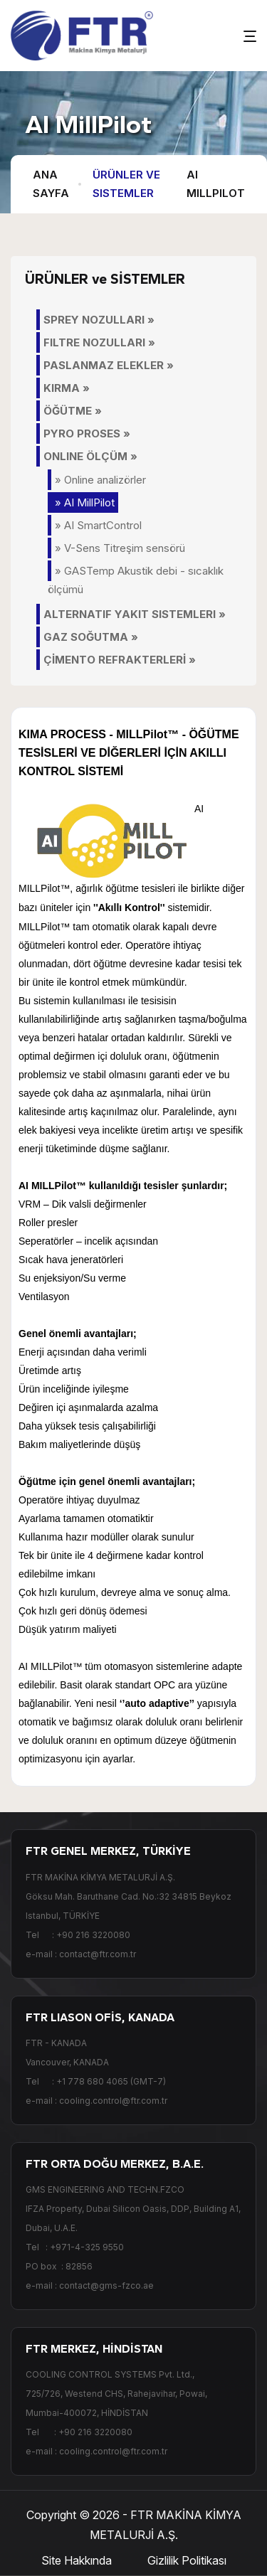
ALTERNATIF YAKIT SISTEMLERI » (134, 614)
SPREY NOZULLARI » (99, 319)
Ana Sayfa (51, 184)
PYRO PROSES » (86, 433)
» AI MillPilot (85, 502)
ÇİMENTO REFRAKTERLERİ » (119, 659)
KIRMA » (66, 388)
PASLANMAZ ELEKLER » (108, 365)
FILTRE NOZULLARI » (99, 342)
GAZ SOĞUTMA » (90, 637)
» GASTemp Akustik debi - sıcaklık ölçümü (136, 580)
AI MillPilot (216, 184)
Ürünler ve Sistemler (126, 184)
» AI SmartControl (98, 525)
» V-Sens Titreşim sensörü (120, 548)
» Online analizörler (100, 479)
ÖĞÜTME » (72, 410)
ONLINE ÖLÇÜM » (90, 456)
